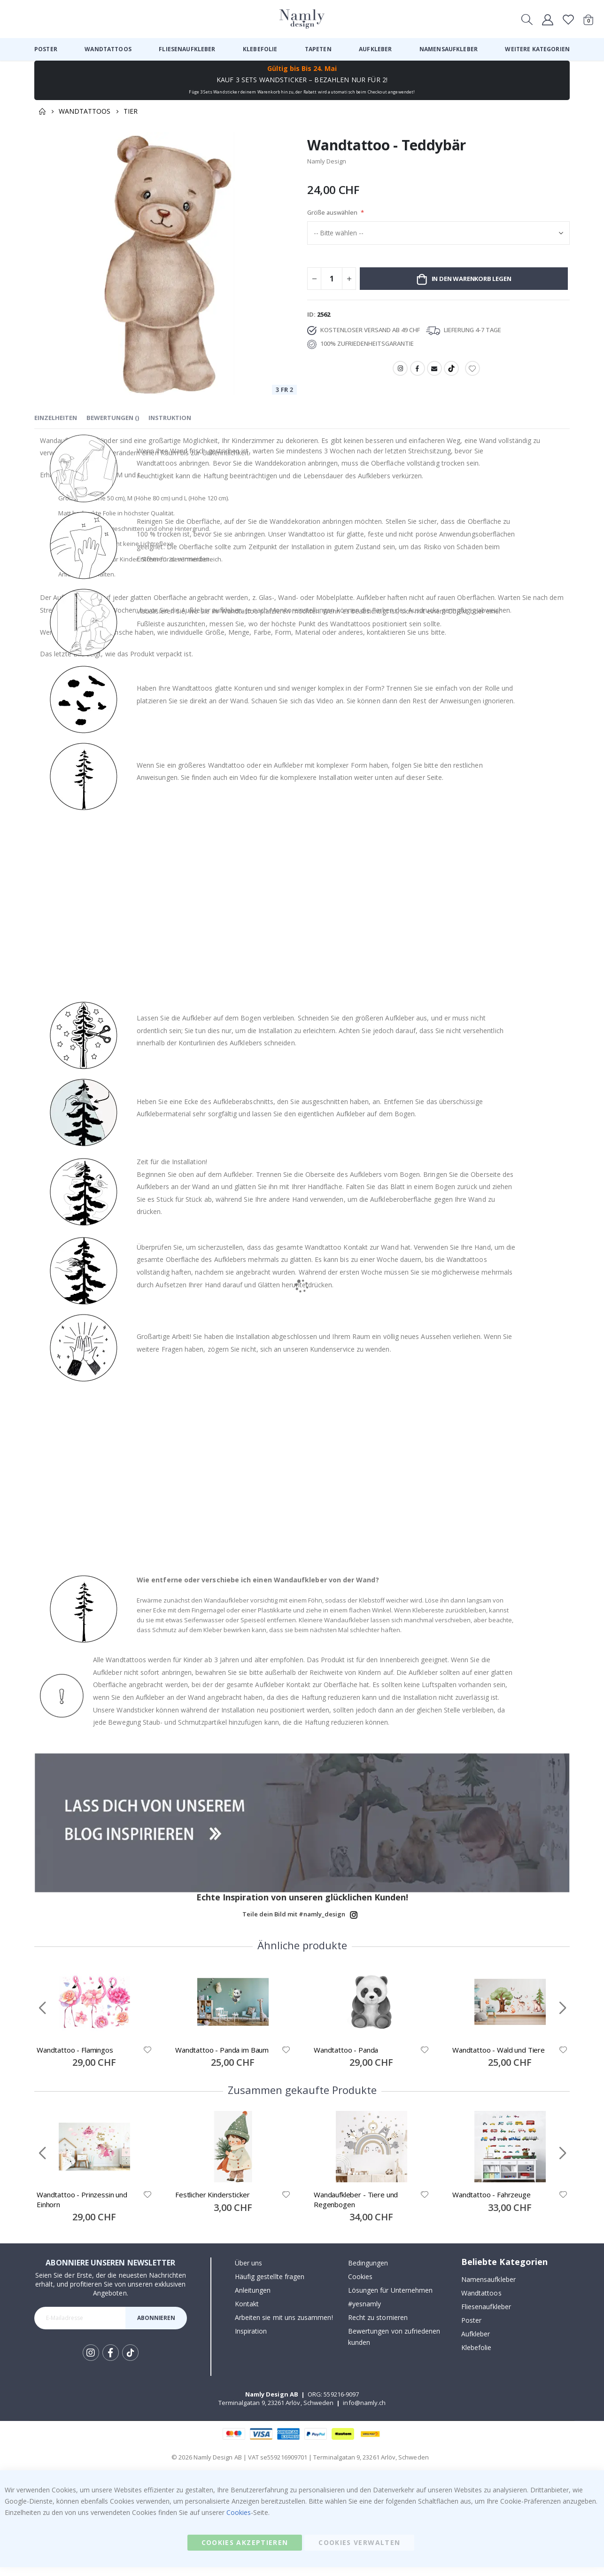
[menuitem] (45, 49)
